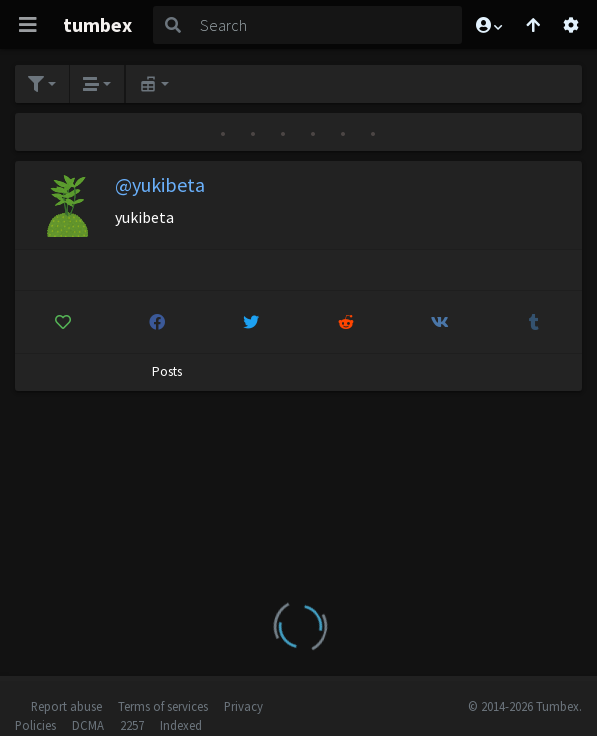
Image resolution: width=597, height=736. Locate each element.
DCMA (88, 725)
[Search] (327, 25)
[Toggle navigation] (28, 25)
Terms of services (163, 706)
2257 (132, 725)
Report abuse (66, 706)
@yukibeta (160, 184)
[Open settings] (571, 25)
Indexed (181, 725)
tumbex (97, 24)
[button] (488, 25)
